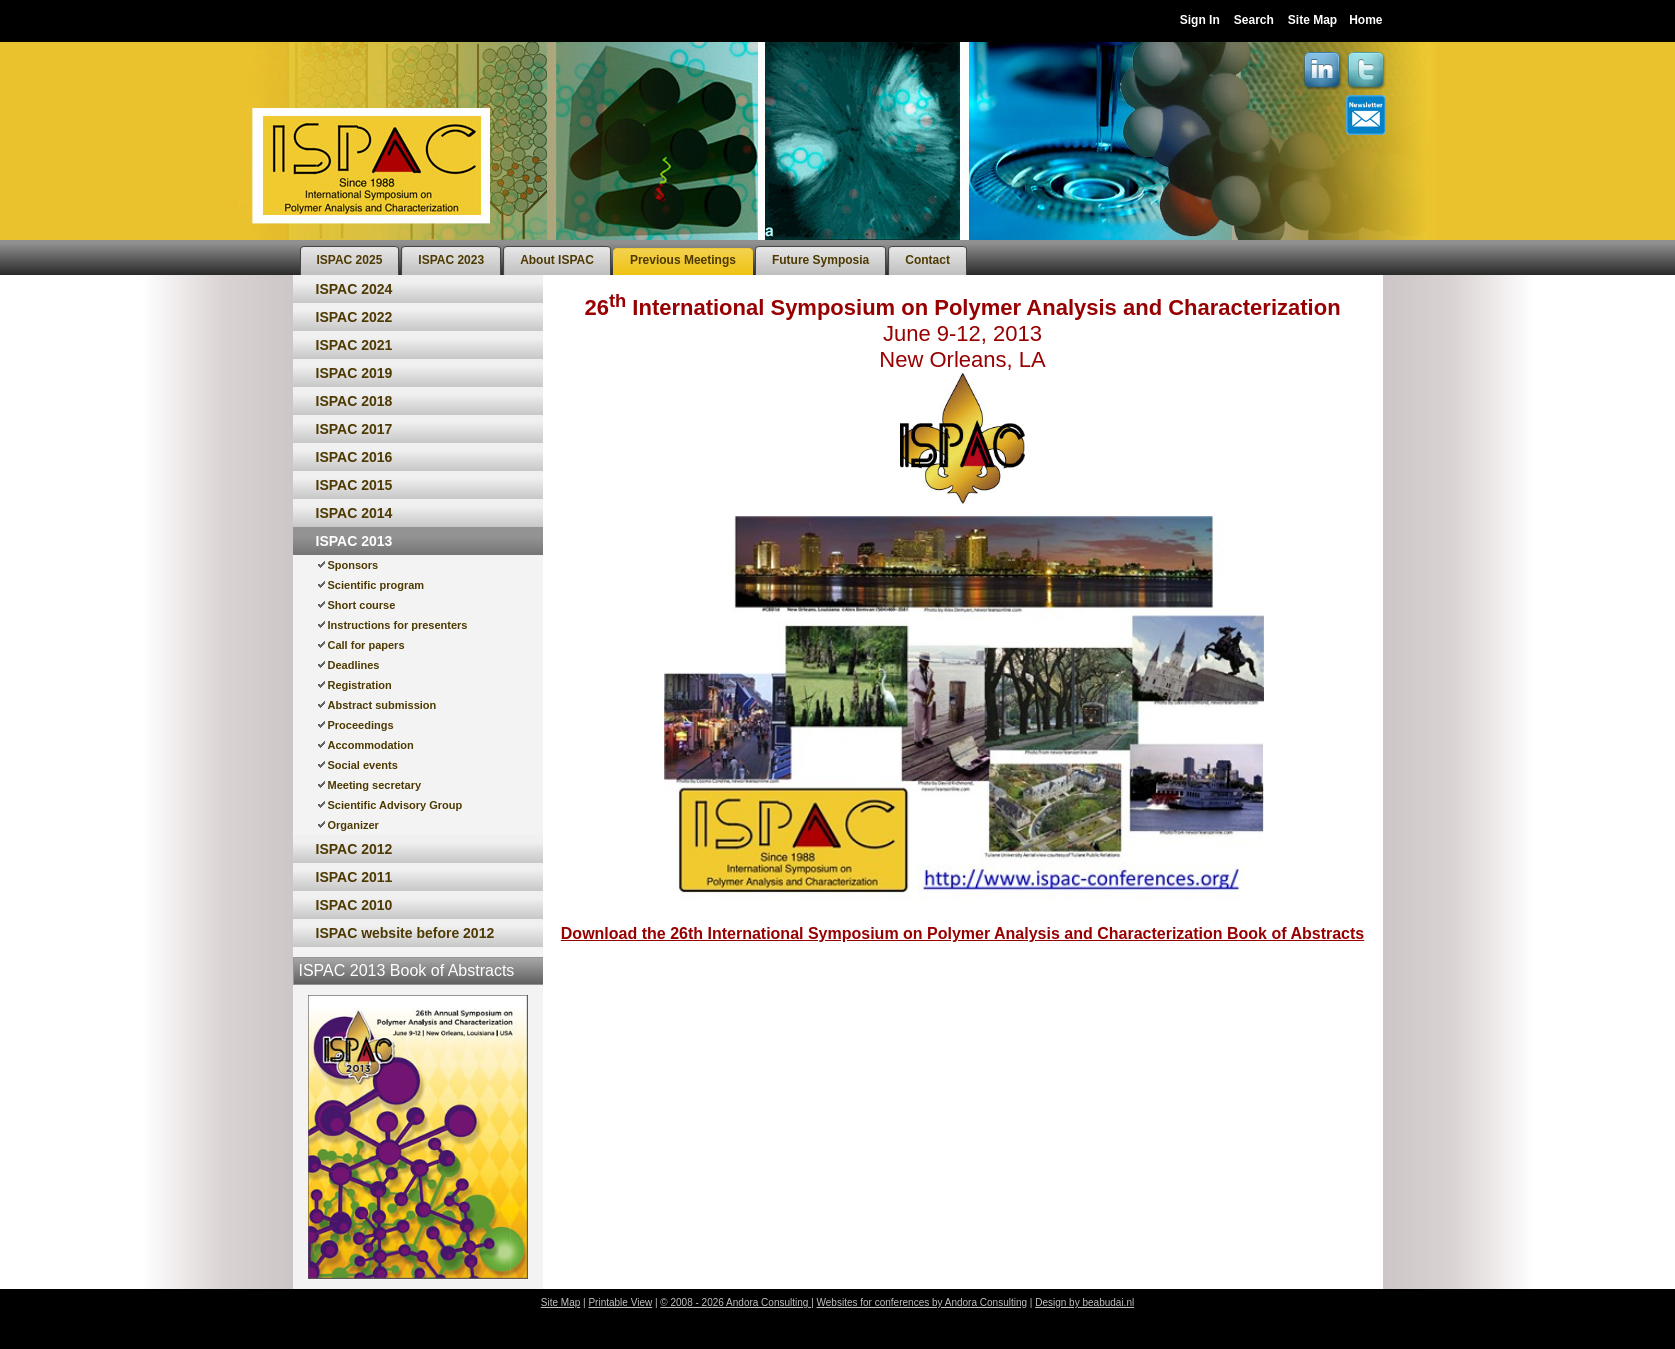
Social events (363, 765)
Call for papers (366, 645)
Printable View (620, 1302)
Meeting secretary (375, 785)
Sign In (1200, 20)
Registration (360, 685)
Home (1365, 20)
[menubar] (633, 257)
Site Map (1312, 20)
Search (1254, 20)
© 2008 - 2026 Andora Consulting (735, 1302)
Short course (362, 605)
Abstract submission (382, 705)
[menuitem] (350, 260)
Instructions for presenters (398, 625)
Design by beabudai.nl (1084, 1302)
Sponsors (353, 565)
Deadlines (354, 665)
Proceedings (361, 725)
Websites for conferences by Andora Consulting (922, 1302)
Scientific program (376, 585)
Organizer (353, 825)
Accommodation (371, 745)
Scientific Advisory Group (395, 805)
